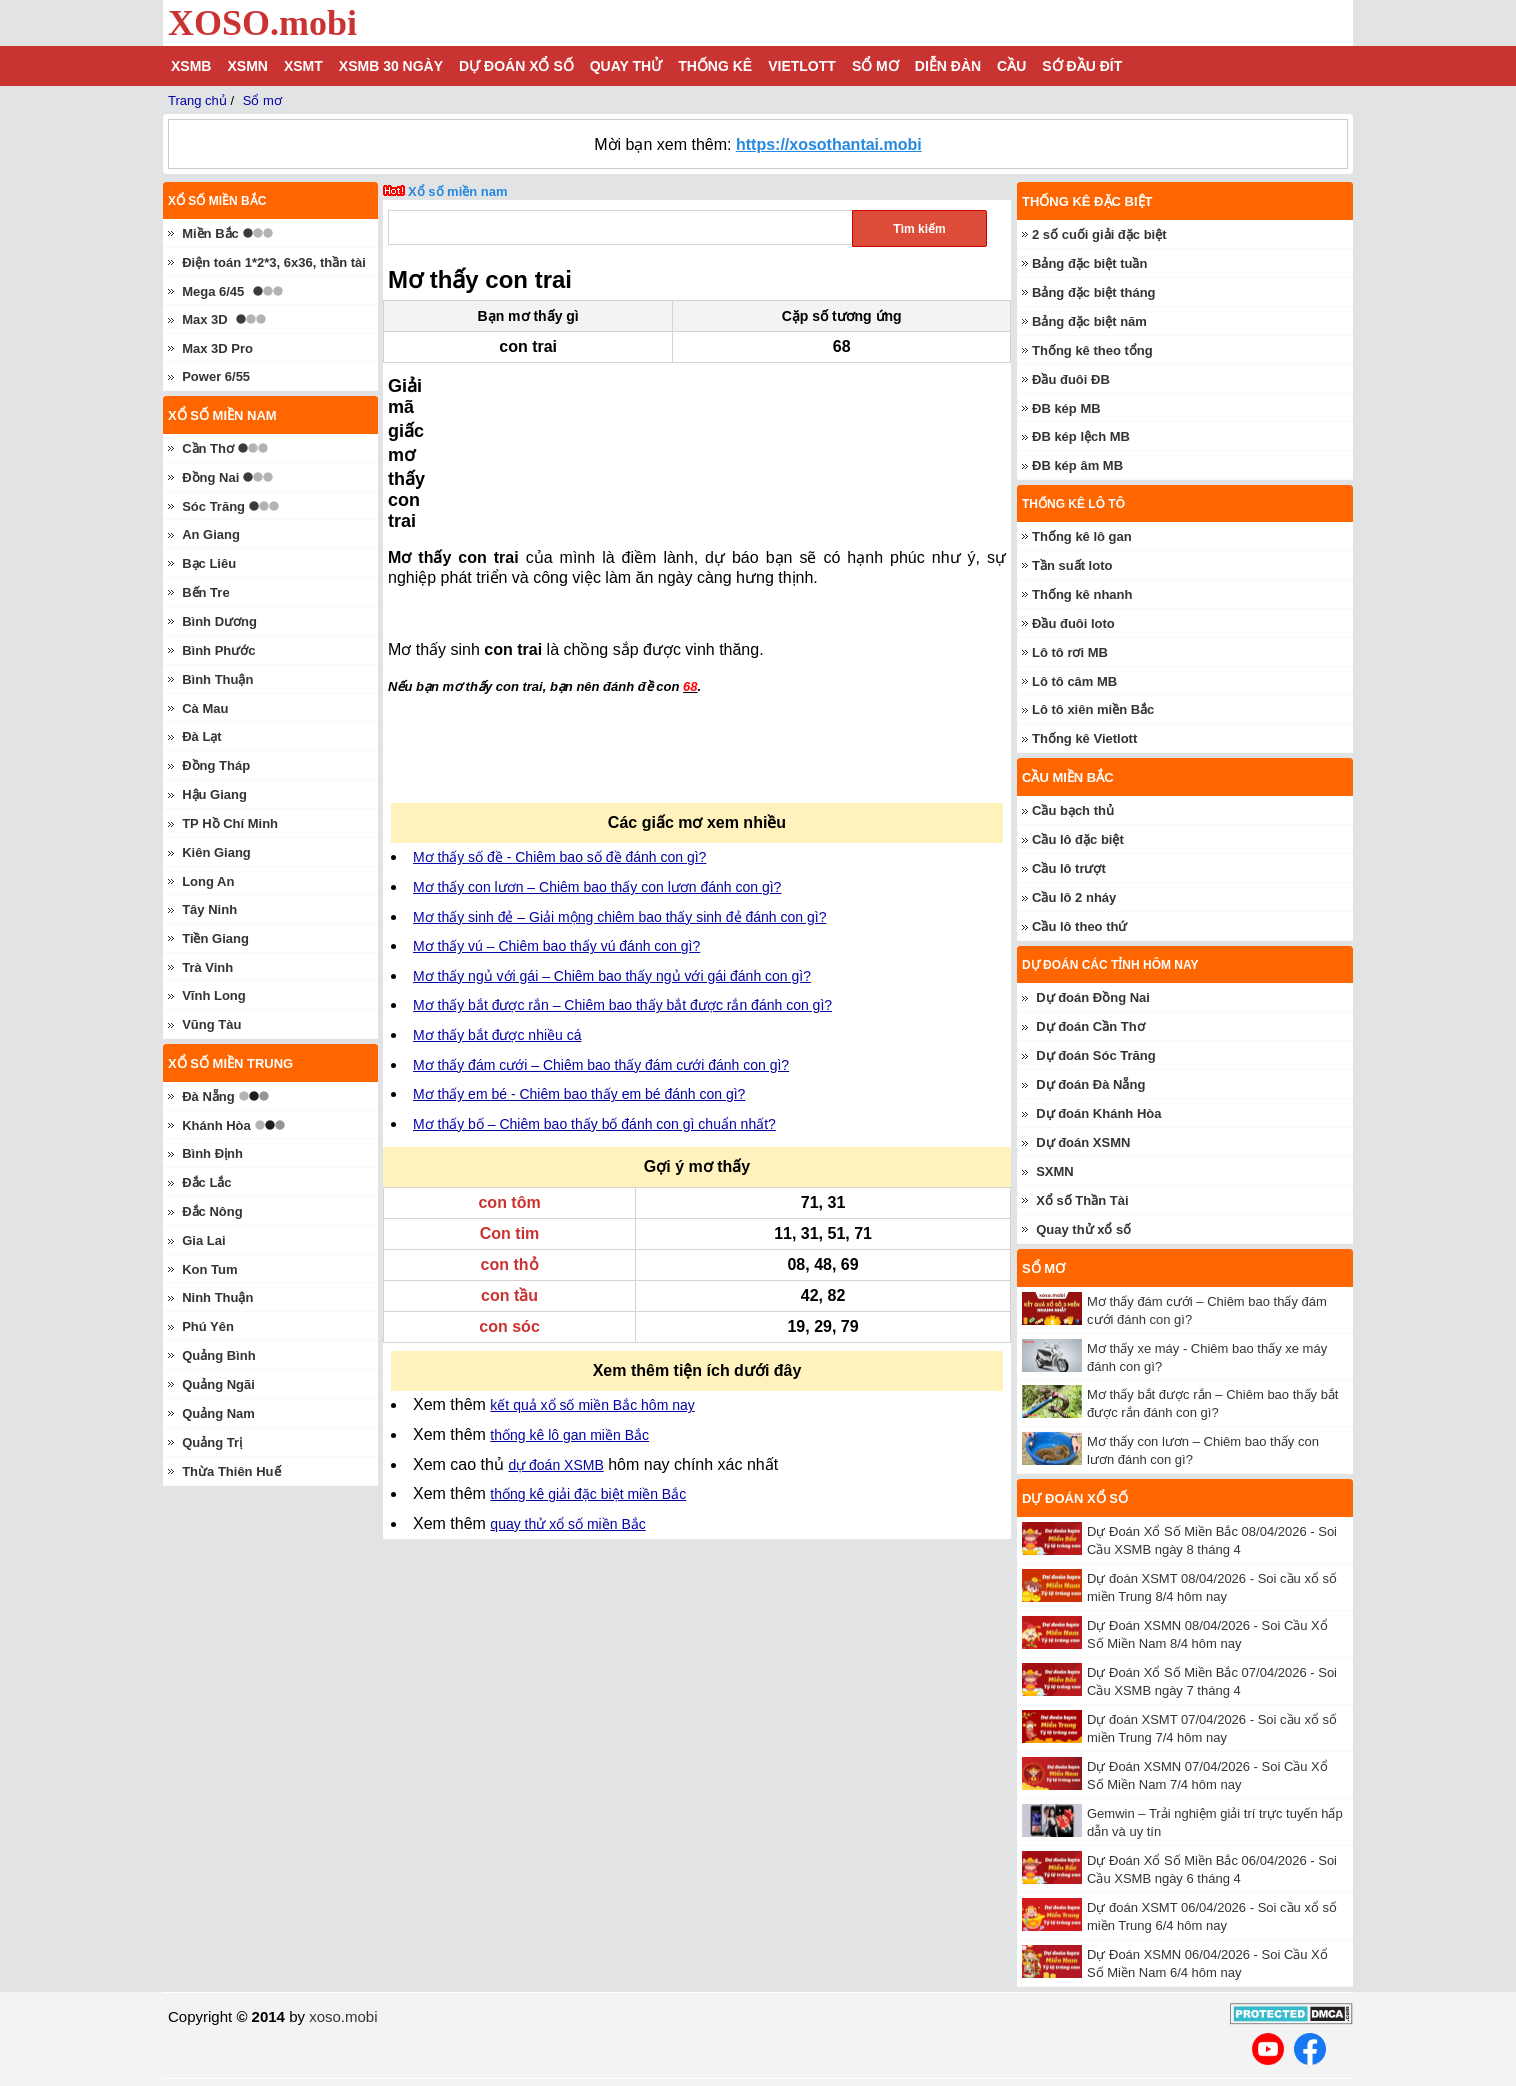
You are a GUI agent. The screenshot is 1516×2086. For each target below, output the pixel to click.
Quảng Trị (212, 1442)
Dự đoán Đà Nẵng (1090, 1084)
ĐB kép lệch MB (1081, 436)
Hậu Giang (214, 794)
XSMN (247, 66)
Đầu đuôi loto (1073, 623)
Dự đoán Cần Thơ (1090, 1026)
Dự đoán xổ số (516, 66)
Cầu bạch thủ (1073, 810)
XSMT (303, 66)
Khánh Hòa (216, 1125)
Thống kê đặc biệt (1087, 201)
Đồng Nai (210, 477)
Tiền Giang (215, 938)
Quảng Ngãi (218, 1384)
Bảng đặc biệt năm (1089, 321)
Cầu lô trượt (1069, 868)
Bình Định (212, 1153)
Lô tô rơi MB (1070, 652)
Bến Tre (205, 592)
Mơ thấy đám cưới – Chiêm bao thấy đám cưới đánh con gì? (601, 930)
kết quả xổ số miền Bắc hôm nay (592, 1270)
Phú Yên (208, 1326)
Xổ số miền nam (458, 191)
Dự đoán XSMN (1083, 1142)
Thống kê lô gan (1082, 536)
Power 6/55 (216, 376)
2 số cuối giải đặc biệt (1099, 234)
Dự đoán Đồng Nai (1093, 997)
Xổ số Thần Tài (1082, 1200)
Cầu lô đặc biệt (1078, 839)
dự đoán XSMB (555, 1330)
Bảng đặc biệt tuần (1089, 263)
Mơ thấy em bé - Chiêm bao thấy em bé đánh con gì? (579, 959)
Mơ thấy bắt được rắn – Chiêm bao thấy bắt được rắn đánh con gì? (622, 870)
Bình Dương (219, 621)
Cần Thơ (208, 448)
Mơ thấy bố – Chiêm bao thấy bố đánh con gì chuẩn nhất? (594, 989)
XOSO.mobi (262, 23)
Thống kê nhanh (1082, 594)
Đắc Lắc (206, 1182)
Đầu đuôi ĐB (1071, 379)
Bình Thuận (217, 679)
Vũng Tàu (211, 1024)
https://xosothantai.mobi (829, 144)
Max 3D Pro (217, 348)
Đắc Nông (212, 1211)
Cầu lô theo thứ (1079, 926)
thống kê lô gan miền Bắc (569, 1300)
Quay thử (626, 66)
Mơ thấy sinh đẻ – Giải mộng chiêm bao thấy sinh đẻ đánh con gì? (619, 782)
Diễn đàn (948, 66)
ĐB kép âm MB (1077, 465)
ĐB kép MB (1066, 408)
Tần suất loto (1072, 565)
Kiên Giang (216, 852)
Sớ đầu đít (1082, 66)
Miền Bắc (210, 233)
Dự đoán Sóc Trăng (1096, 1055)
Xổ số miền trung (230, 1063)
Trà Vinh (207, 967)
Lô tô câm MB (1074, 681)
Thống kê (715, 66)
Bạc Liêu (209, 563)
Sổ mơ (875, 66)
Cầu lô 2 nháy (1074, 897)
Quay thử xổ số (1083, 1229)
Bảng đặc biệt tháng (1094, 292)
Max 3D (205, 319)
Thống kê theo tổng (1092, 350)
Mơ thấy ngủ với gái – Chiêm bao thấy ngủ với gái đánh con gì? (612, 841)
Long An (208, 881)
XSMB (191, 66)
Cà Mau (205, 708)
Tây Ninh (209, 909)
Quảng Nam (218, 1413)
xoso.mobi (343, 2016)
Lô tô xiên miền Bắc (1093, 709)
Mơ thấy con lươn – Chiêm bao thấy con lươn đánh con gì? (597, 752)
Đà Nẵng (208, 1096)
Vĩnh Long (214, 995)
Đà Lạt (202, 736)
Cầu (1011, 66)
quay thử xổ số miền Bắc (567, 1389)
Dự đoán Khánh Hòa (1098, 1113)
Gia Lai (203, 1240)
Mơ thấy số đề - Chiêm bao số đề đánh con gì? (559, 722)
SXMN (1055, 1171)
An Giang (211, 534)
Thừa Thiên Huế (231, 1471)
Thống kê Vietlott (1084, 738)
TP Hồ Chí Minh (230, 823)
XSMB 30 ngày (391, 66)
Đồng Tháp (216, 765)
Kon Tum (209, 1269)
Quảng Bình (218, 1355)
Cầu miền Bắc (1068, 777)
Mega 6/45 (213, 291)
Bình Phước (218, 650)
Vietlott (802, 66)
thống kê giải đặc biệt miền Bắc (588, 1359)
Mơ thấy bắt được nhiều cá (497, 900)
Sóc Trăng (213, 506)
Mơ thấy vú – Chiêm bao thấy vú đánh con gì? (556, 811)
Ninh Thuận (217, 1297)
